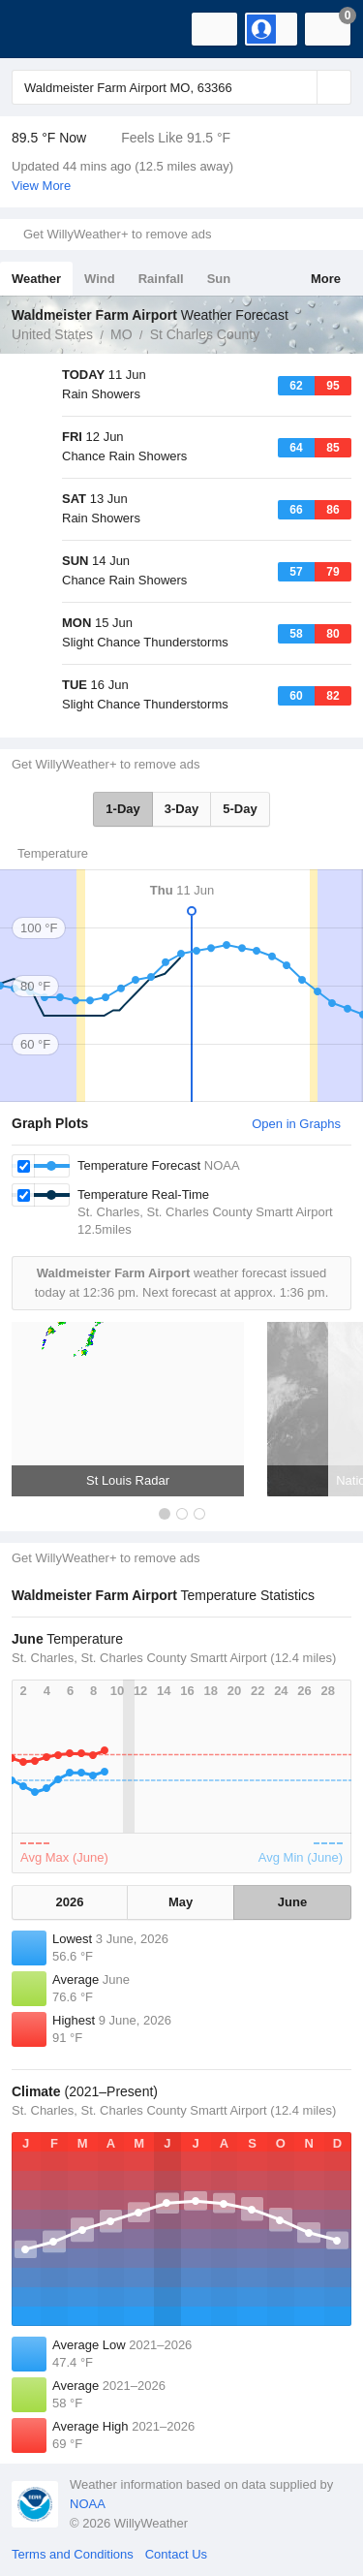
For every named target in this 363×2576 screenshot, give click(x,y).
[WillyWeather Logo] (44, 29)
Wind (99, 278)
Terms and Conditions (73, 2554)
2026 (70, 1902)
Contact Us (176, 2554)
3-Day (181, 808)
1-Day (122, 808)
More (326, 278)
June (292, 1902)
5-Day (240, 808)
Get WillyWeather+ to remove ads (117, 234)
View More (41, 185)
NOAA (88, 2504)
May (180, 1902)
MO (121, 334)
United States (52, 334)
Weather (36, 278)
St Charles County (205, 334)
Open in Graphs (296, 1123)
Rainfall (161, 278)
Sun (219, 278)
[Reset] (300, 87)
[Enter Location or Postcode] (181, 87)
